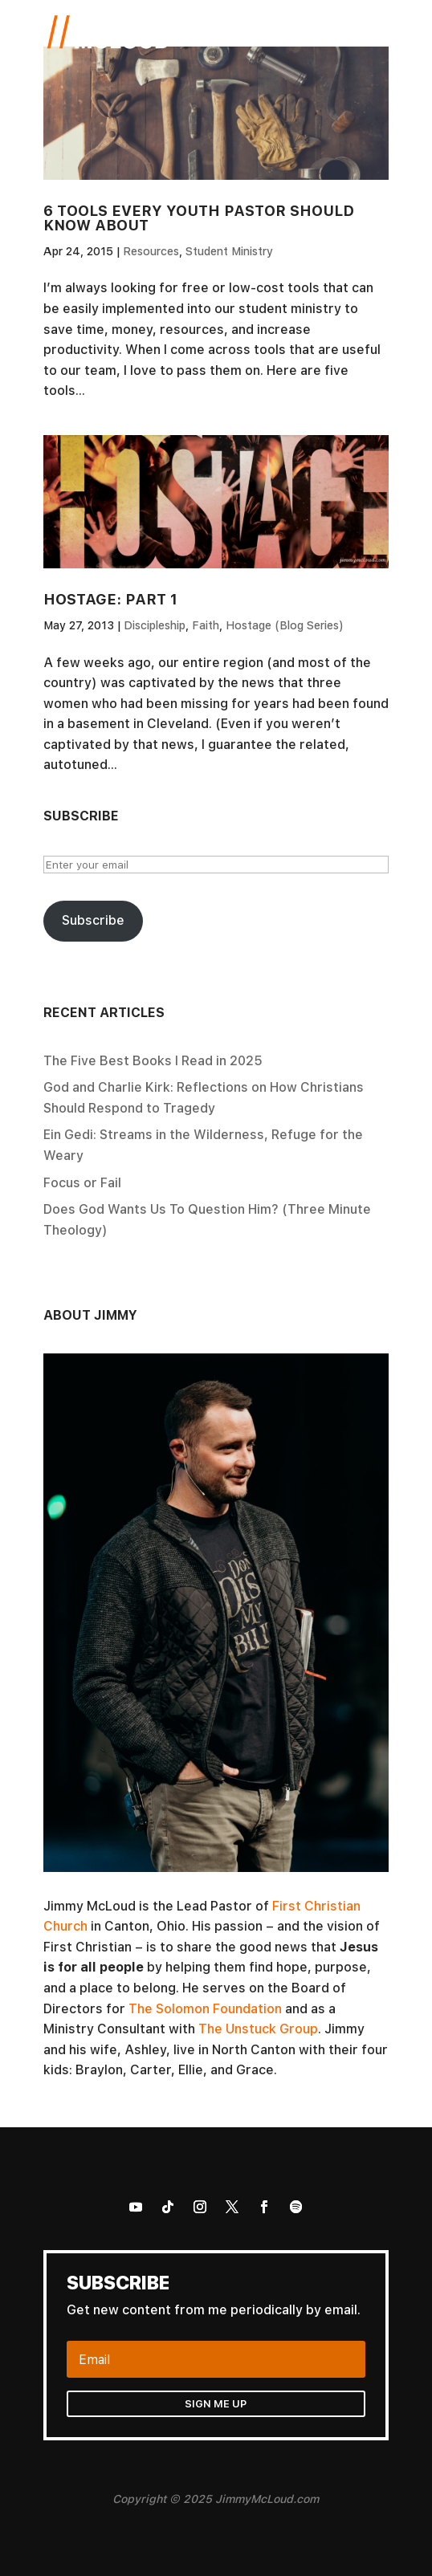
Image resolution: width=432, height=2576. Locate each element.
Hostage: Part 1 (110, 599)
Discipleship (154, 625)
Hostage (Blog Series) (285, 625)
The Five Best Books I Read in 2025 (153, 1060)
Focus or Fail (82, 1182)
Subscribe (93, 920)
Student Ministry (229, 251)
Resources (151, 251)
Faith (205, 625)
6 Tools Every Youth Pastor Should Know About (198, 218)
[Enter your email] (216, 864)
